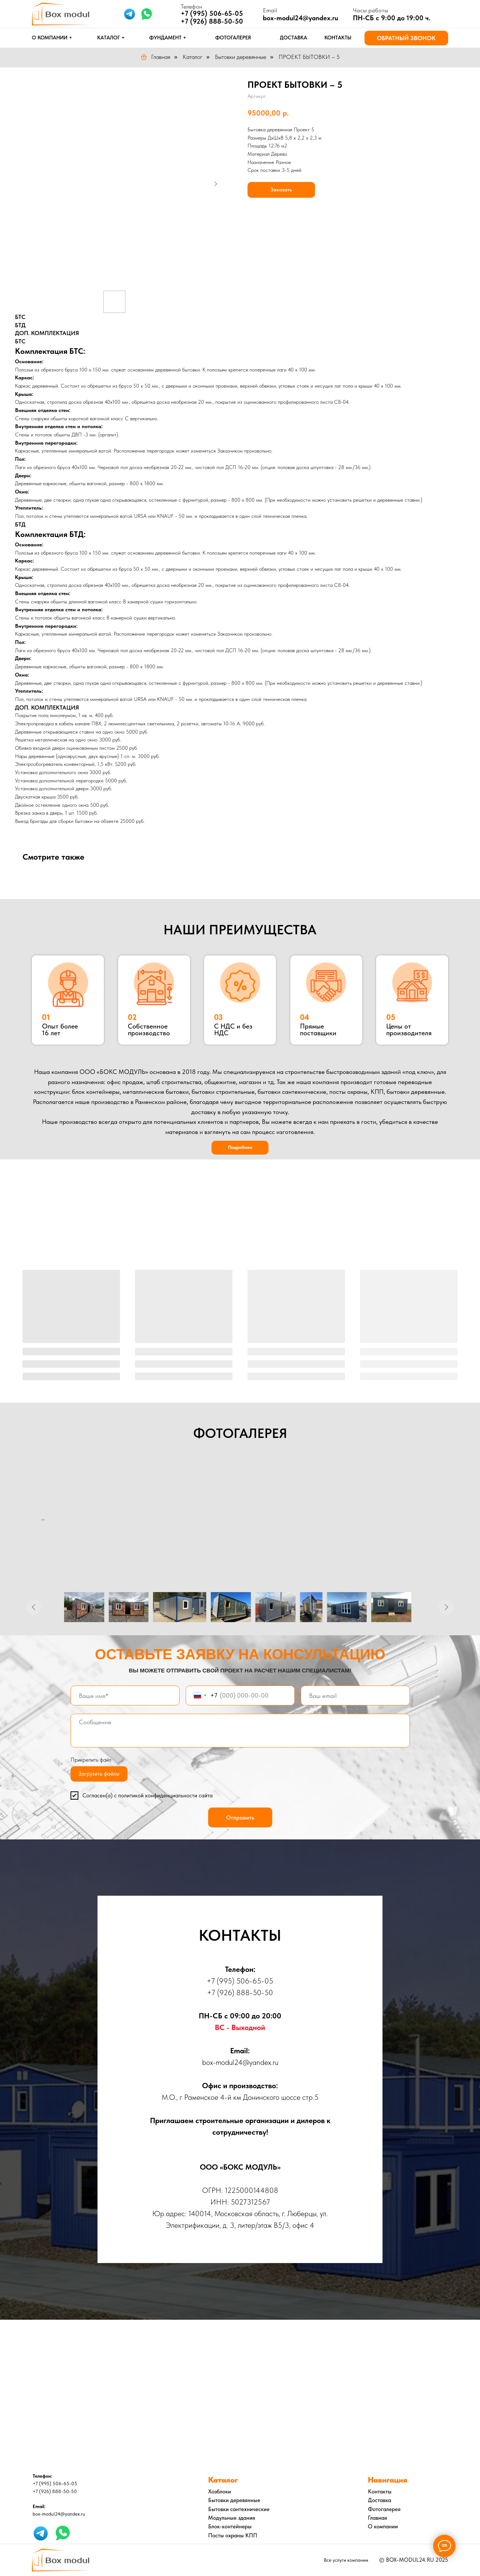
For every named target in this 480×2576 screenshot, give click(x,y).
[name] (125, 1695)
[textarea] (240, 1731)
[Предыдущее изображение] (33, 1607)
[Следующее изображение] (446, 1607)
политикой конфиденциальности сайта (165, 1795)
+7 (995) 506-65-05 (240, 1980)
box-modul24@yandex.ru (300, 18)
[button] (406, 38)
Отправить (240, 1817)
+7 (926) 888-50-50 (212, 21)
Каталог (192, 56)
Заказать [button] (281, 189)
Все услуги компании (346, 2560)
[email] (355, 1695)
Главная (155, 56)
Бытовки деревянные (240, 56)
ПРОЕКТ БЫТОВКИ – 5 (309, 56)
